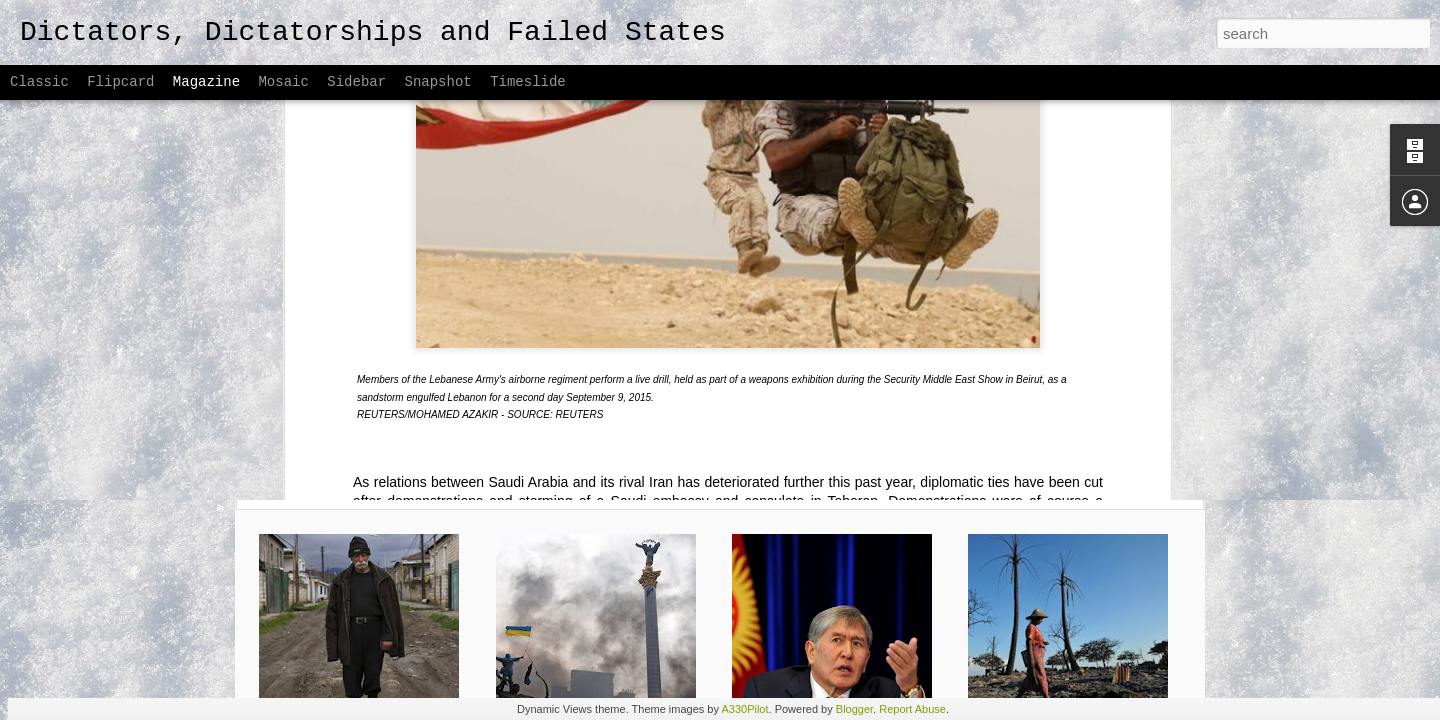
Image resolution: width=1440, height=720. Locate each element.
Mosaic (283, 82)
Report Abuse (912, 709)
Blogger (854, 709)
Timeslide (528, 82)
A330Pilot (744, 709)
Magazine (206, 82)
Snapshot (438, 82)
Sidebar (356, 82)
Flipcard (120, 82)
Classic (39, 82)
